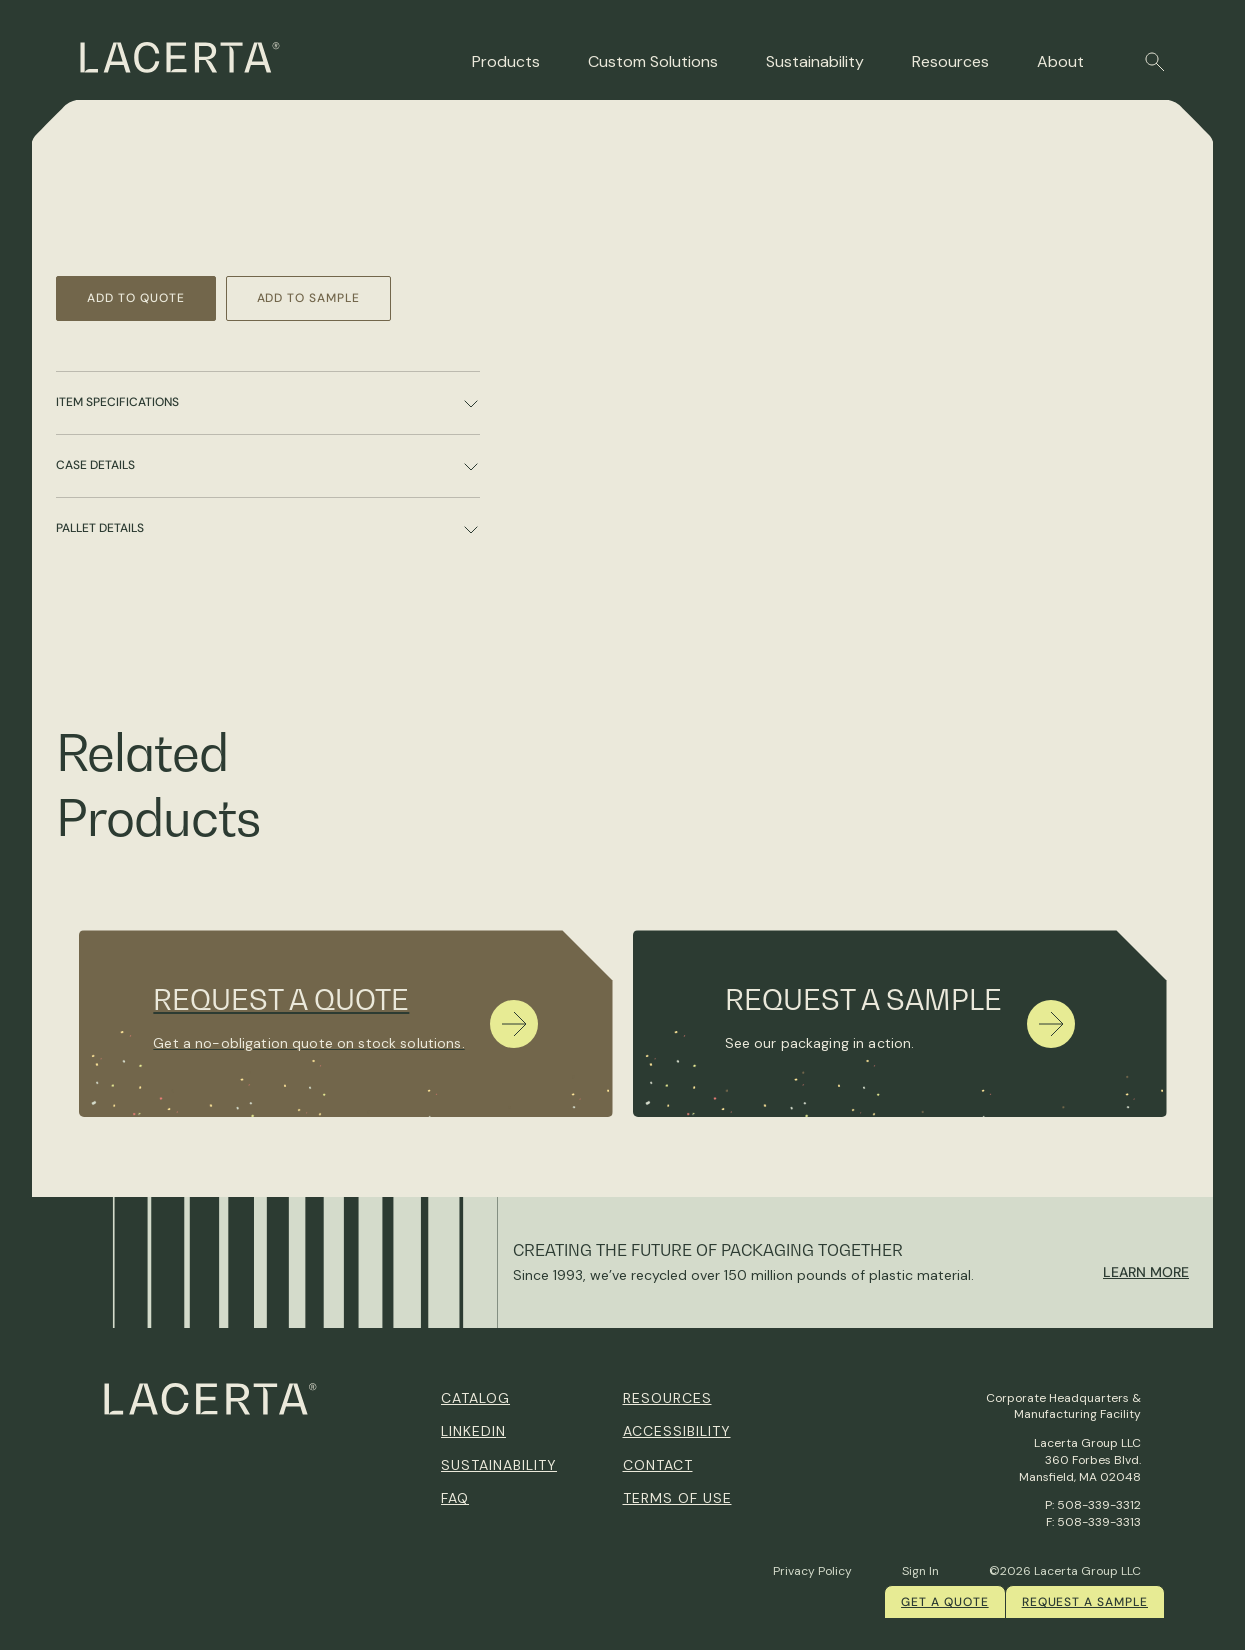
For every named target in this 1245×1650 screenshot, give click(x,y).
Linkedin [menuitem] (473, 1431)
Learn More (1146, 1272)
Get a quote (945, 1602)
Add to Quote (136, 298)
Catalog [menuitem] (475, 1398)
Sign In (920, 1571)
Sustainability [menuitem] (499, 1465)
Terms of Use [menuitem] (677, 1498)
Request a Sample (1085, 1602)
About (1060, 61)
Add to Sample (308, 298)
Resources (950, 61)
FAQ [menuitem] (455, 1498)
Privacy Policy (812, 1571)
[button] (1155, 62)
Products (506, 61)
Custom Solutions (653, 61)
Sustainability (815, 61)
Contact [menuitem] (658, 1465)
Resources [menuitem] (667, 1398)
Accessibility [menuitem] (677, 1431)
